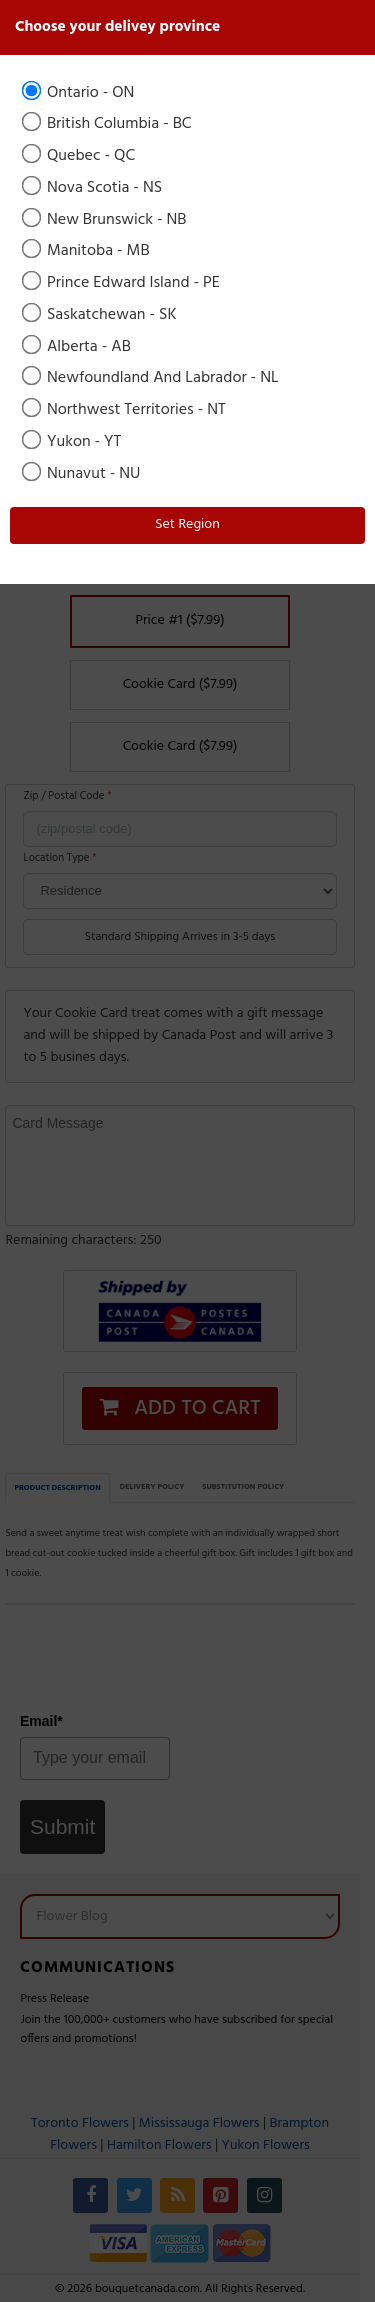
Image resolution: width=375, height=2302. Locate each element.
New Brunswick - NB (106, 220)
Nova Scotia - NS (93, 188)
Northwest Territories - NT (125, 410)
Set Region (187, 524)
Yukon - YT (73, 442)
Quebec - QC (80, 156)
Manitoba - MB (87, 251)
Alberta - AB (78, 347)
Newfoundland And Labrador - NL (152, 378)
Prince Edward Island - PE (122, 283)
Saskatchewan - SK (101, 315)
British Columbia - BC (108, 124)
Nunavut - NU (82, 474)
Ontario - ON (79, 93)
